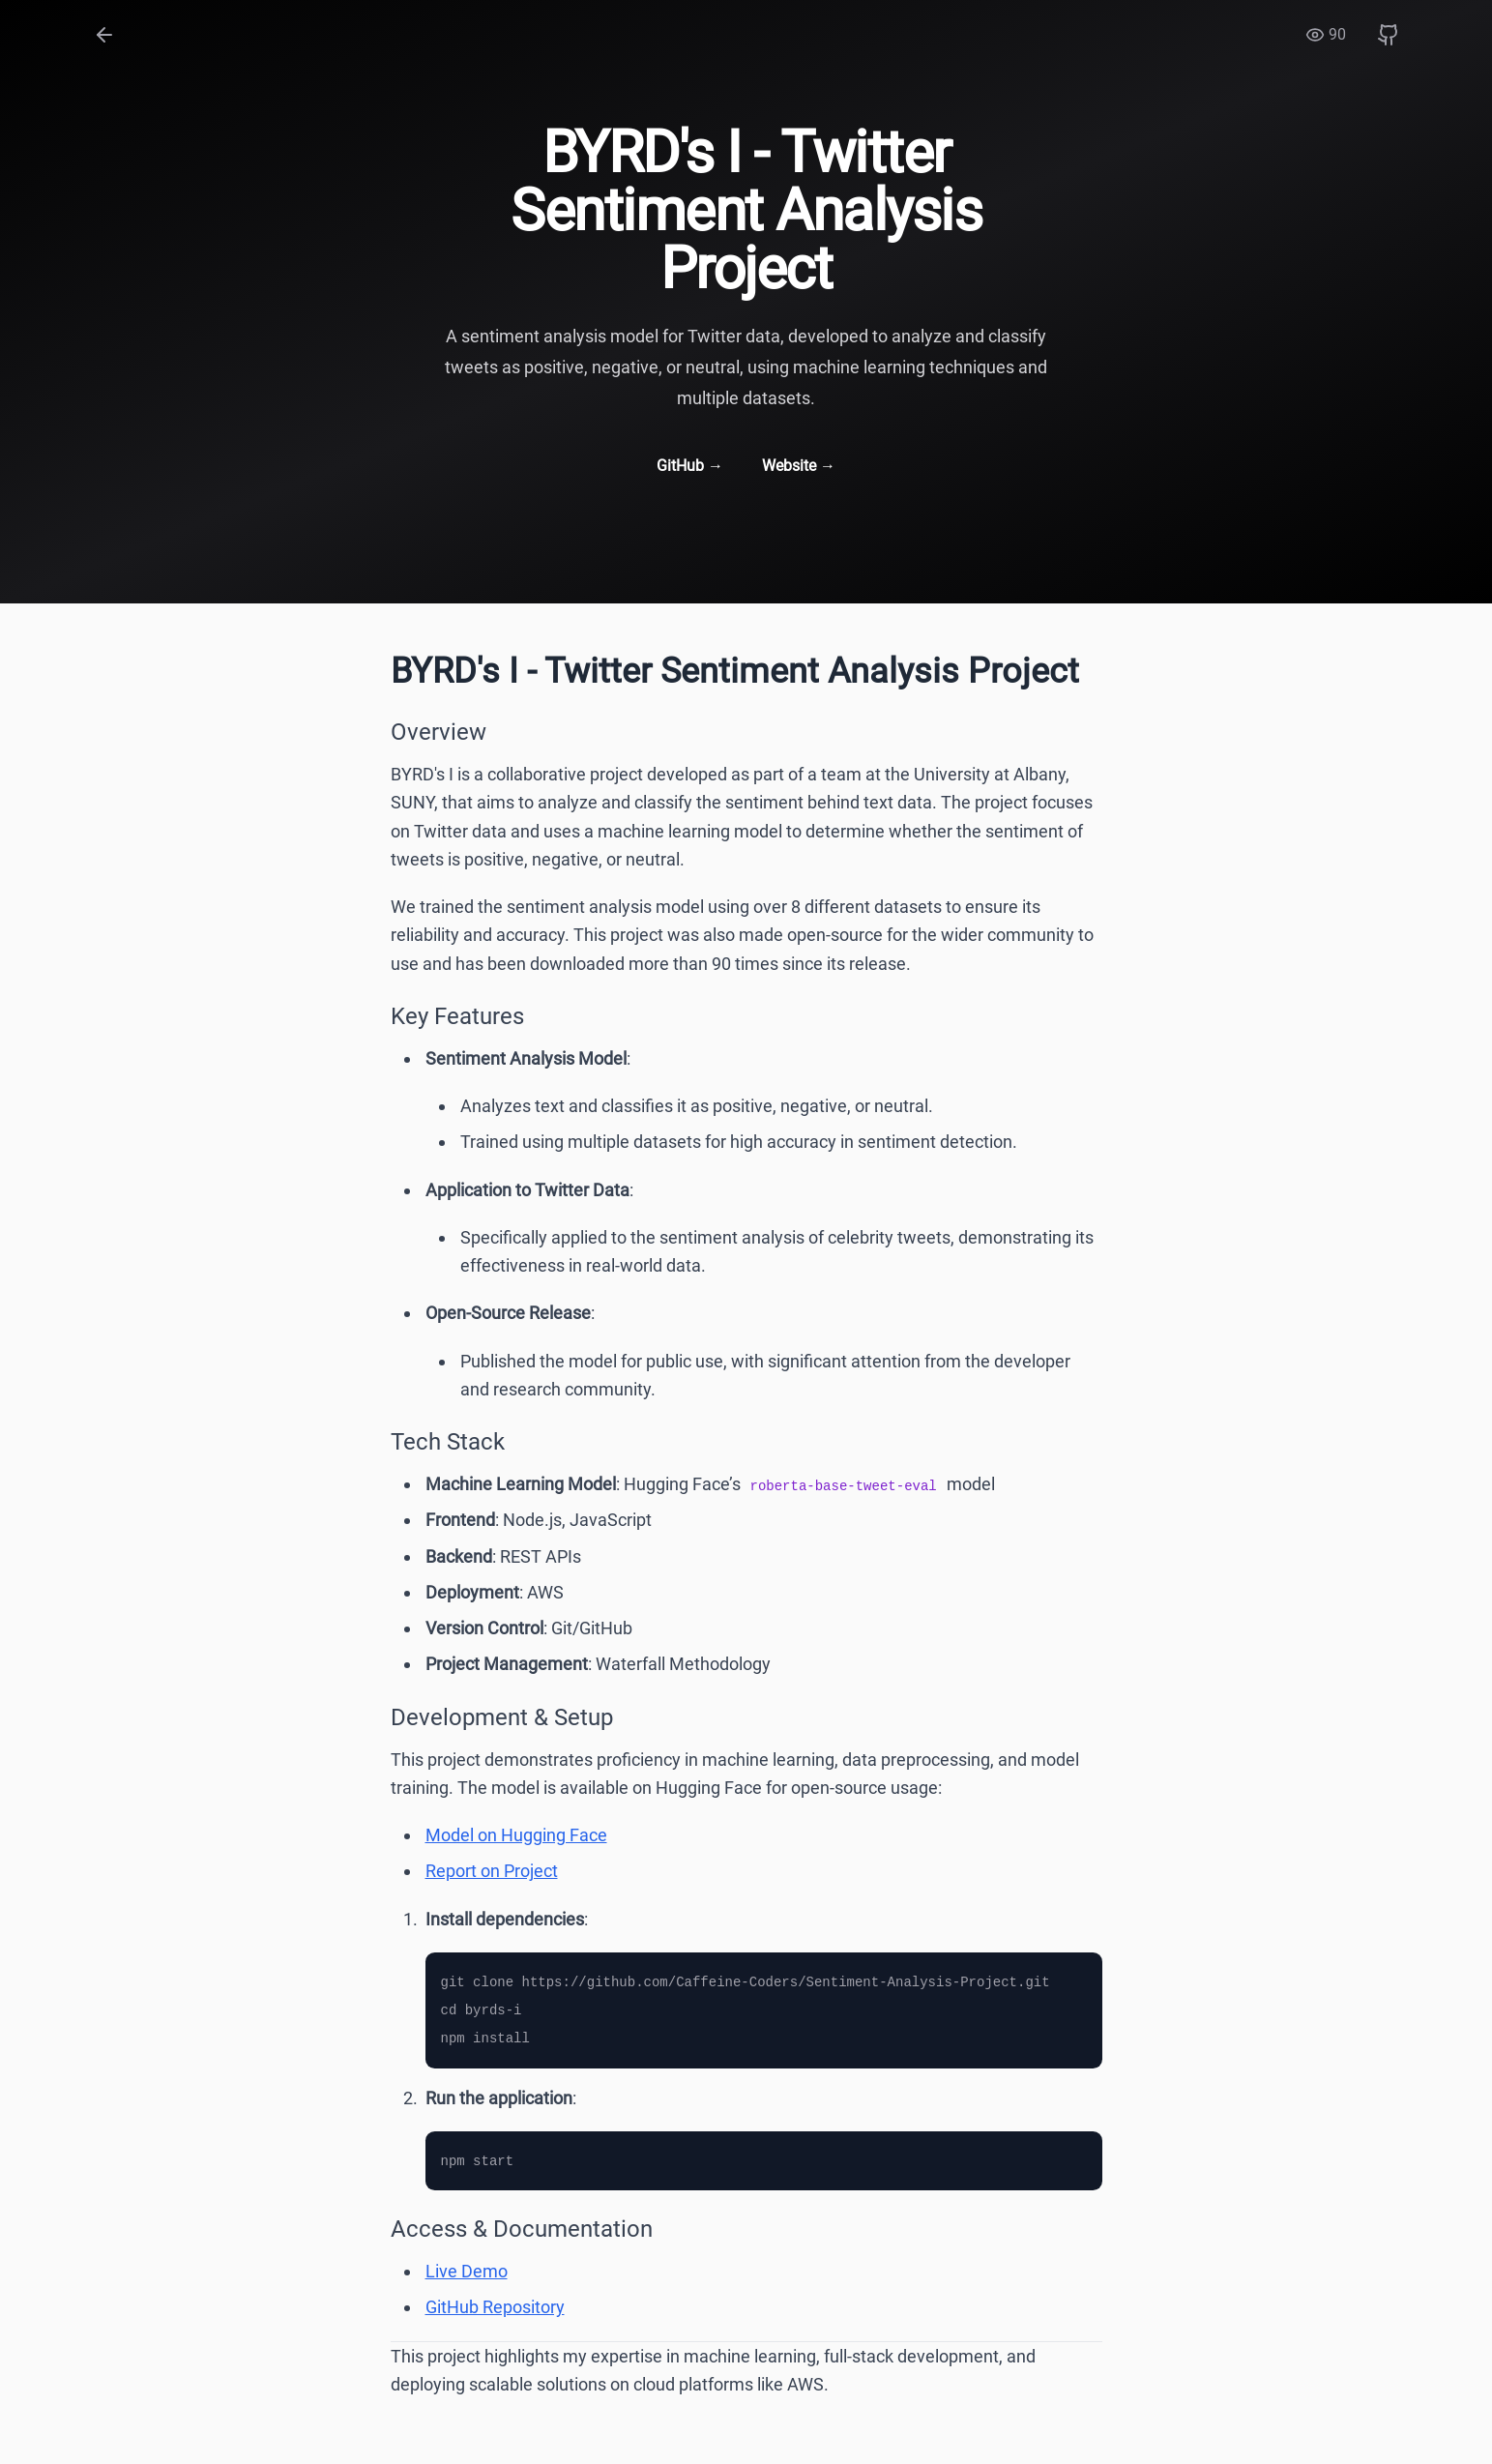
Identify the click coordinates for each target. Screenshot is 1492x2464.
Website (798, 465)
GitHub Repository (495, 2307)
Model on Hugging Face (516, 1835)
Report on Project (491, 1871)
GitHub (690, 465)
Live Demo (466, 2271)
